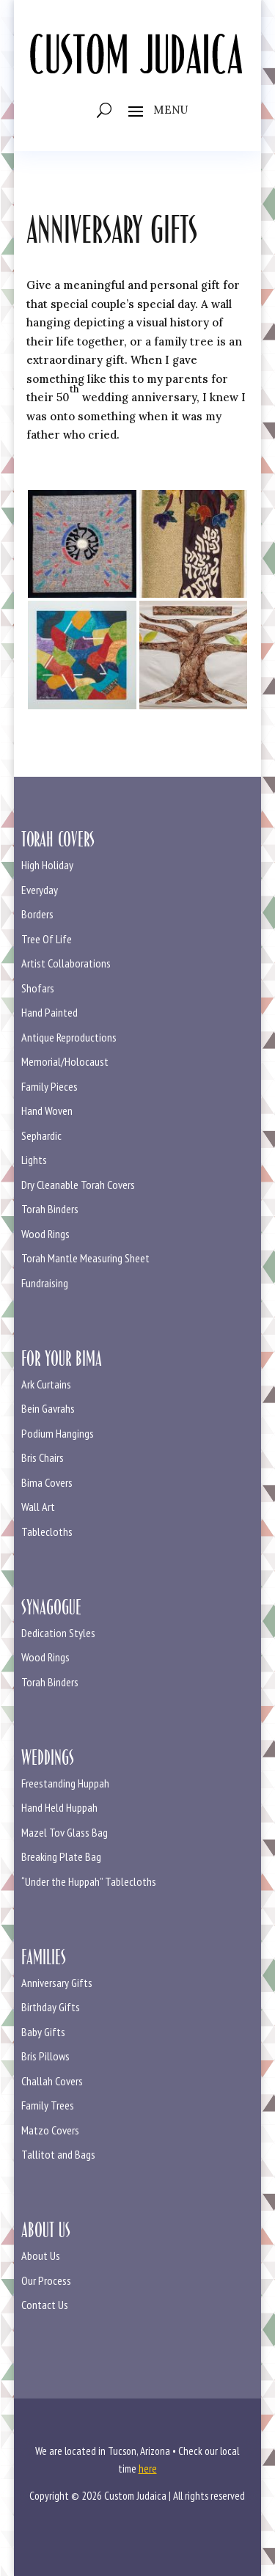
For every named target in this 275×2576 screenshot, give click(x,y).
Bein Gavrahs (48, 1408)
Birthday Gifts (50, 2006)
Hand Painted (49, 1012)
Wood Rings (45, 1233)
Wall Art (38, 1506)
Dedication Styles (58, 1632)
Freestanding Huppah (65, 1783)
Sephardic (41, 1135)
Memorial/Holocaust (65, 1061)
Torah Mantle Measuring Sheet (85, 1258)
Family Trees (47, 2105)
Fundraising (44, 1283)
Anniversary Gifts (56, 1982)
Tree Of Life (46, 939)
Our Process (46, 2280)
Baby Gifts (43, 2031)
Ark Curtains (46, 1384)
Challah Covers (52, 2081)
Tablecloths (47, 1531)
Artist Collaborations (66, 963)
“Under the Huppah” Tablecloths (88, 1881)
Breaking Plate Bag (61, 1856)
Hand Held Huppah (59, 1807)
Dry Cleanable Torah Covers (78, 1184)
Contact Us (44, 2304)
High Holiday (47, 864)
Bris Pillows (45, 2056)
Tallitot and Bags (58, 2154)
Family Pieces (49, 1086)
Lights (34, 1159)
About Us (40, 2255)
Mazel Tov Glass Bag (64, 1832)
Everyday (39, 889)
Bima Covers (47, 1482)
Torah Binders (49, 1208)
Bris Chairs (42, 1457)
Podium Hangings (57, 1433)
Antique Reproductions (69, 1037)
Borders (37, 914)
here (148, 2469)
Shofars (37, 988)
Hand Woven (47, 1110)
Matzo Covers (50, 2130)
